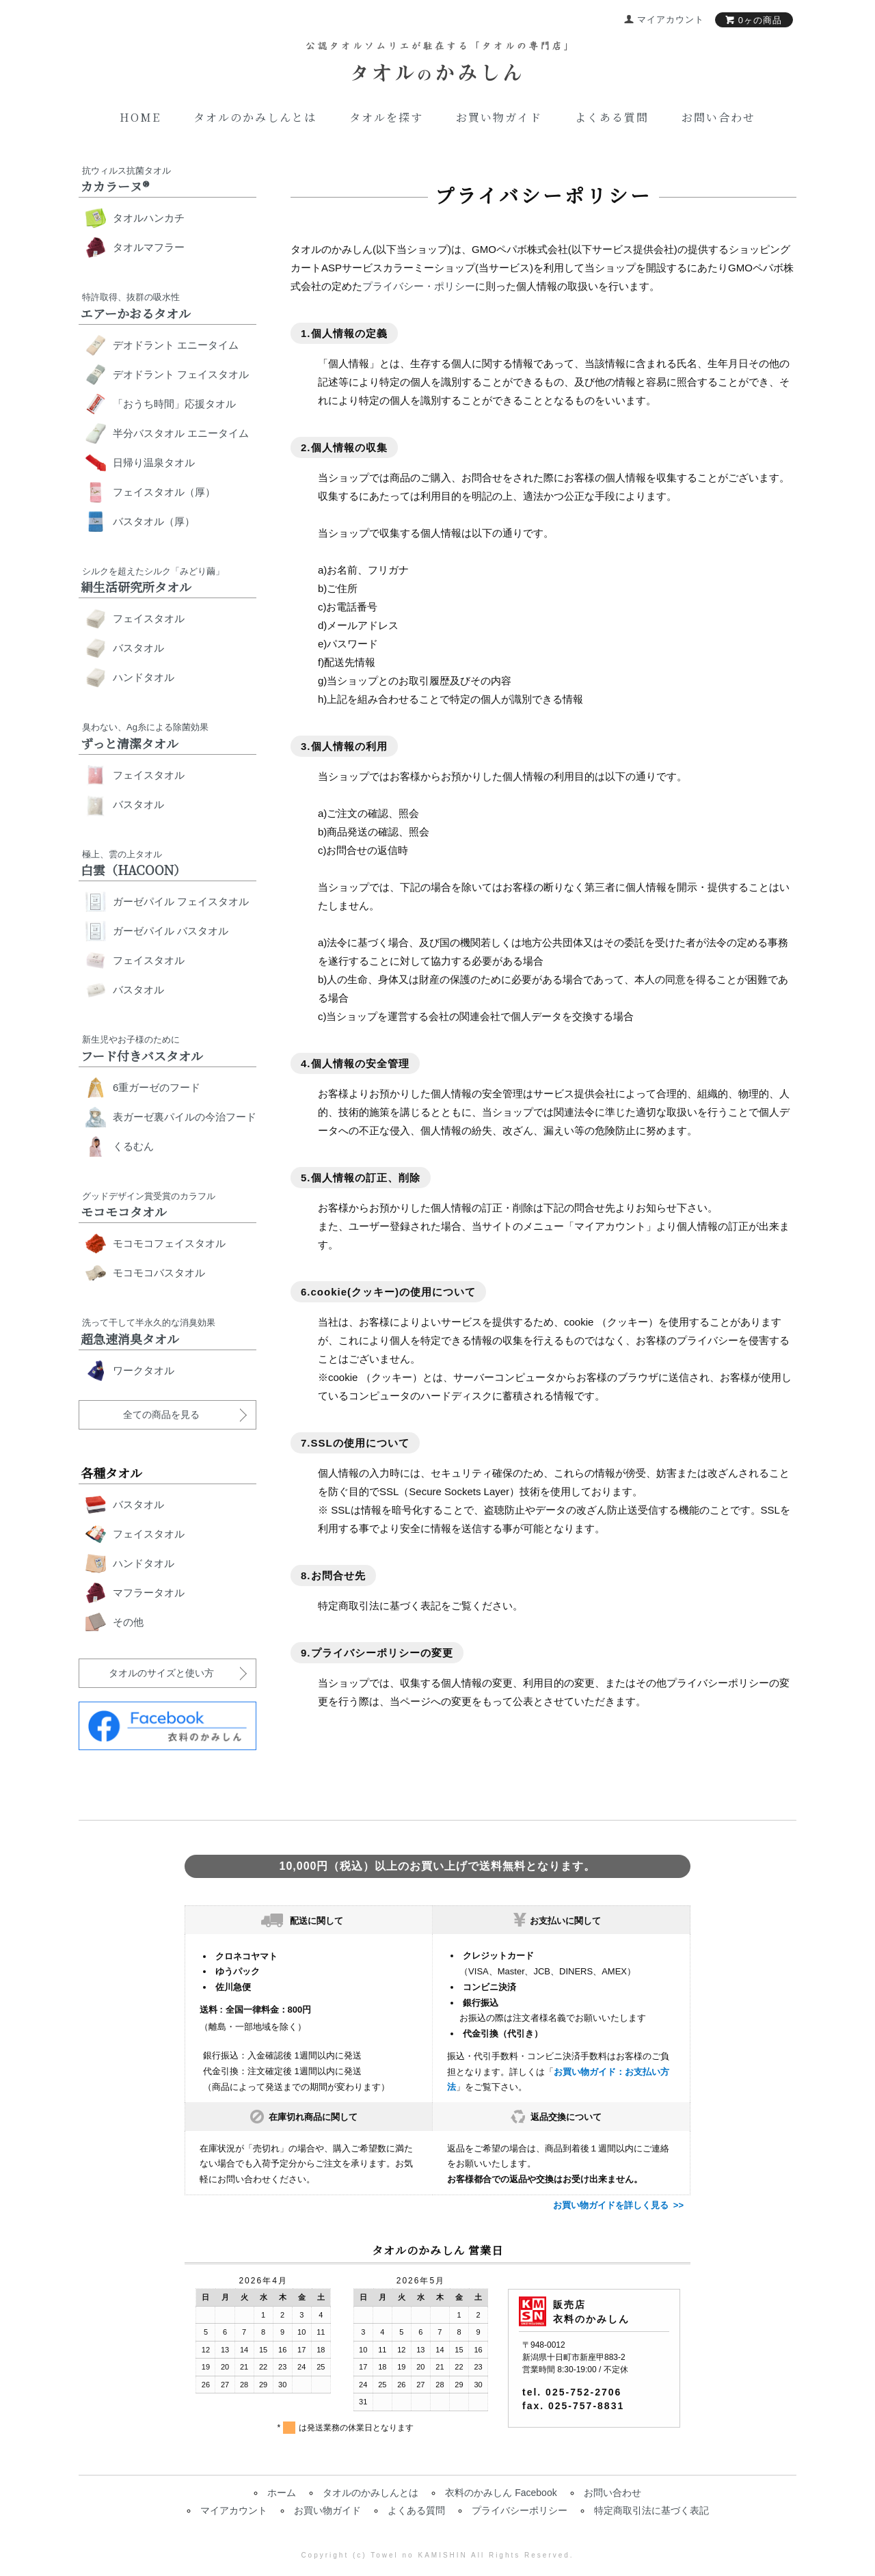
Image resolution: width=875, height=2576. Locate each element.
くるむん (133, 1146)
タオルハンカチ (149, 218)
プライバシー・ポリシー (418, 286)
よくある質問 (612, 117)
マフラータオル (149, 1592)
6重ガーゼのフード (156, 1087)
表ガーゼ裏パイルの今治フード (184, 1117)
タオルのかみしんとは (255, 117)
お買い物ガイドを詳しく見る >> (618, 2205)
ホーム (281, 2492)
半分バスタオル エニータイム (181, 433)
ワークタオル (143, 1370)
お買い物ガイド (499, 117)
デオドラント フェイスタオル (181, 374)
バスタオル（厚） (154, 521)
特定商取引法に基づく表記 (651, 2510)
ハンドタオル (143, 677)
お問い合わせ (718, 117)
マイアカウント (233, 2510)
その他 (128, 1622)
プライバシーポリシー (519, 2510)
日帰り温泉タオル (154, 462)
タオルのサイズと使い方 (161, 1672)
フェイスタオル (149, 618)
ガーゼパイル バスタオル (170, 931)
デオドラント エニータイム (176, 345)
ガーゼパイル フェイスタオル (181, 901)
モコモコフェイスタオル (169, 1243)
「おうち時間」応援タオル (174, 404)
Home (140, 117)
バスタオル (138, 648)
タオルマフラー (149, 247)
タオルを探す (386, 117)
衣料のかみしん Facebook (500, 2492)
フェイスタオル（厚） (164, 492)
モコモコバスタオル (159, 1272)
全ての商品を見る (161, 1414)
